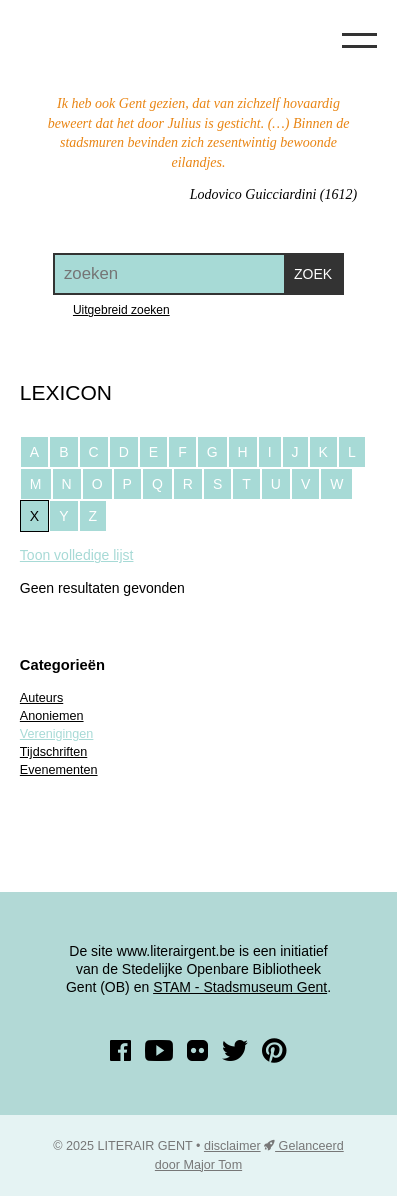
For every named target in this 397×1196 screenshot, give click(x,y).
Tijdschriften (53, 752)
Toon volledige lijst (77, 555)
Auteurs (41, 698)
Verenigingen (57, 734)
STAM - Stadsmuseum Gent (240, 987)
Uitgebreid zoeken (121, 310)
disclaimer (232, 1146)
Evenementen (59, 770)
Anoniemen (52, 716)
